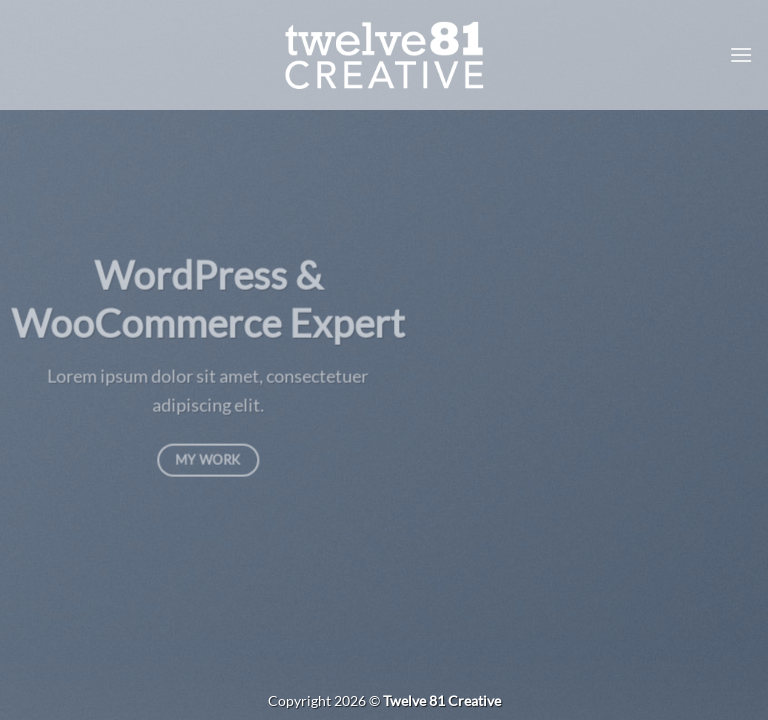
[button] (741, 54)
